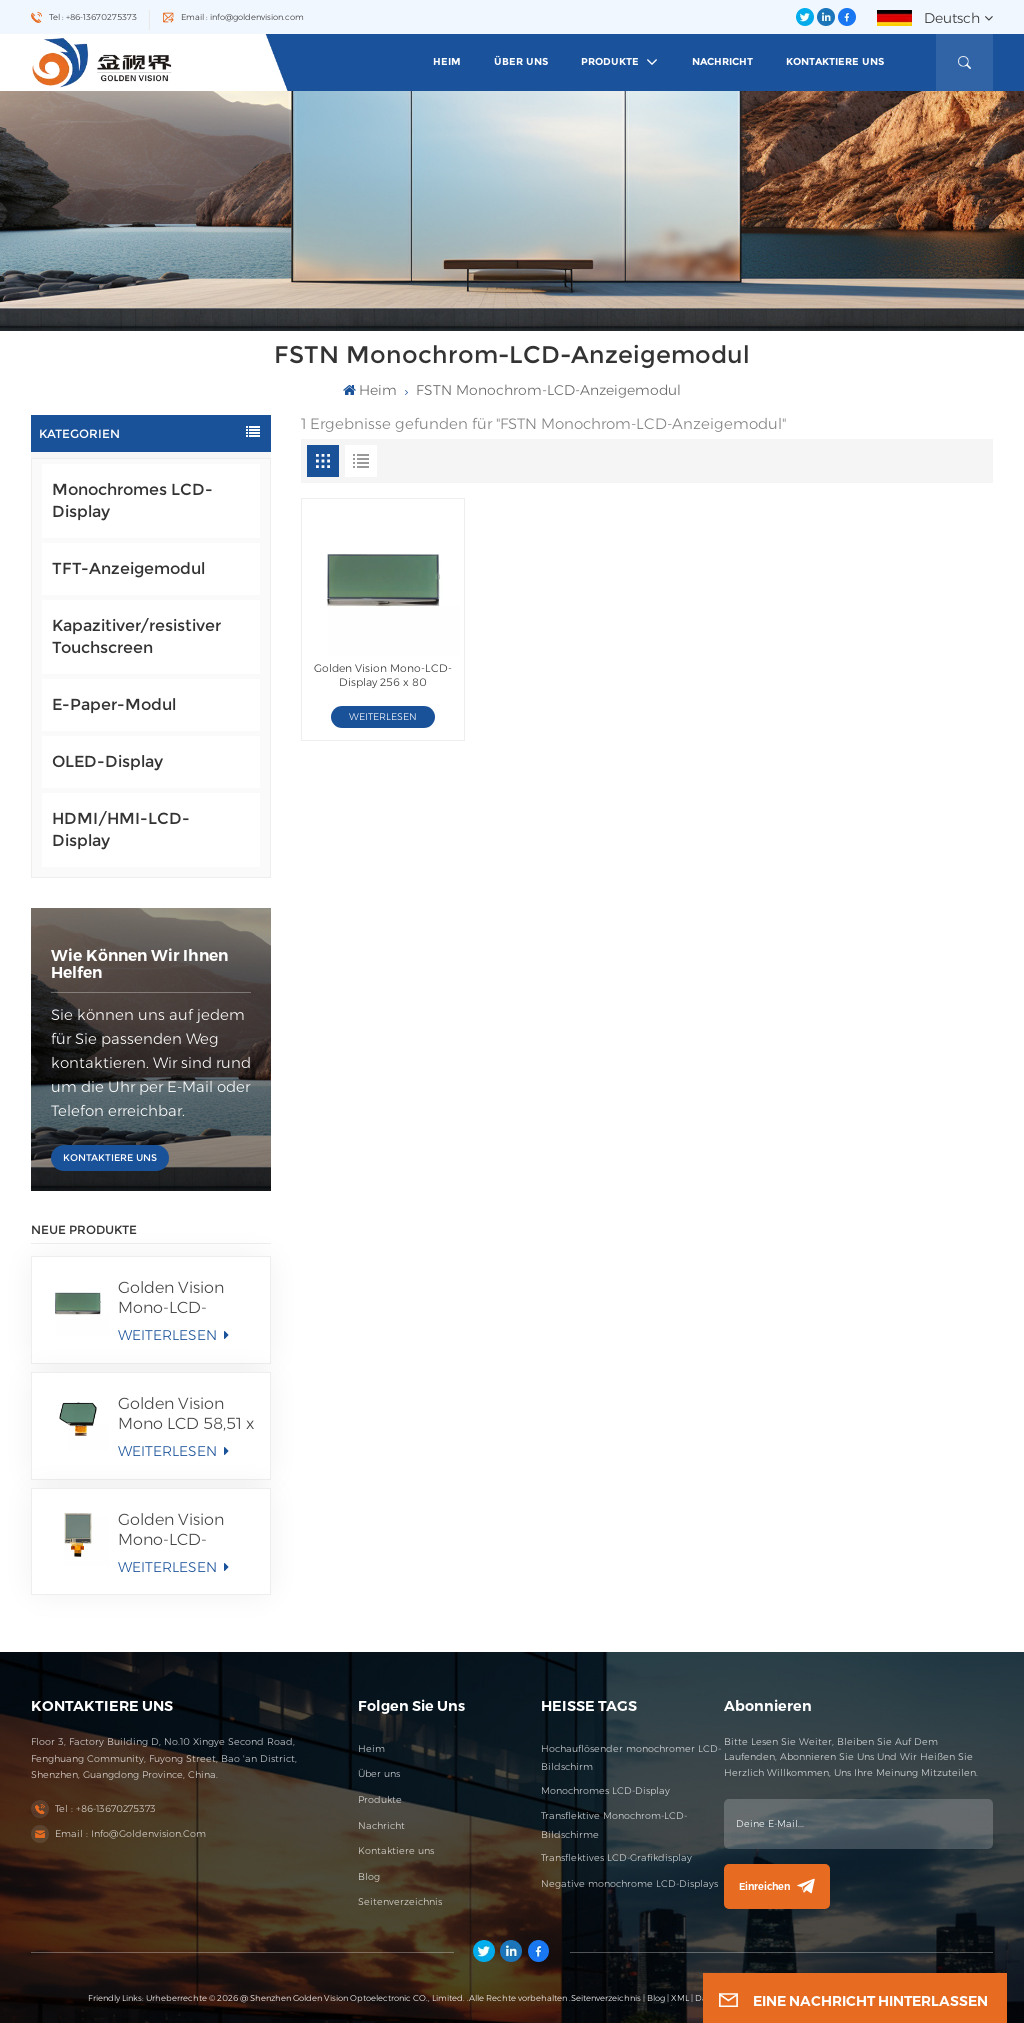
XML (680, 1998)
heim (447, 61)
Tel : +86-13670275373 (93, 17)
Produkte (611, 61)
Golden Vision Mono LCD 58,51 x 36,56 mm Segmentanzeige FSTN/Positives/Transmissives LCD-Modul (186, 1414)
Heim (371, 1748)
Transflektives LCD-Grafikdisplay (616, 1857)
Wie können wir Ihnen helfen (139, 964)
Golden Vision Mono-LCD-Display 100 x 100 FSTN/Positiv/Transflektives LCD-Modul (186, 1530)
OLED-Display (107, 761)
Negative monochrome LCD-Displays (629, 1883)
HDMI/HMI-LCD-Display (121, 829)
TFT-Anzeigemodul (128, 568)
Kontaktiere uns (835, 61)
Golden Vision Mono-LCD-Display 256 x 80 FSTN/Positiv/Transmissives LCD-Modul (186, 1298)
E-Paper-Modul (114, 704)
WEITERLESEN (173, 1335)
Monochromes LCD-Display (132, 500)
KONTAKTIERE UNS (110, 1157)
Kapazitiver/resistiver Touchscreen (136, 636)
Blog (369, 1876)
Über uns (521, 61)
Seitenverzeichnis (400, 1901)
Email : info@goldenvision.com (242, 17)
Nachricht (722, 61)
